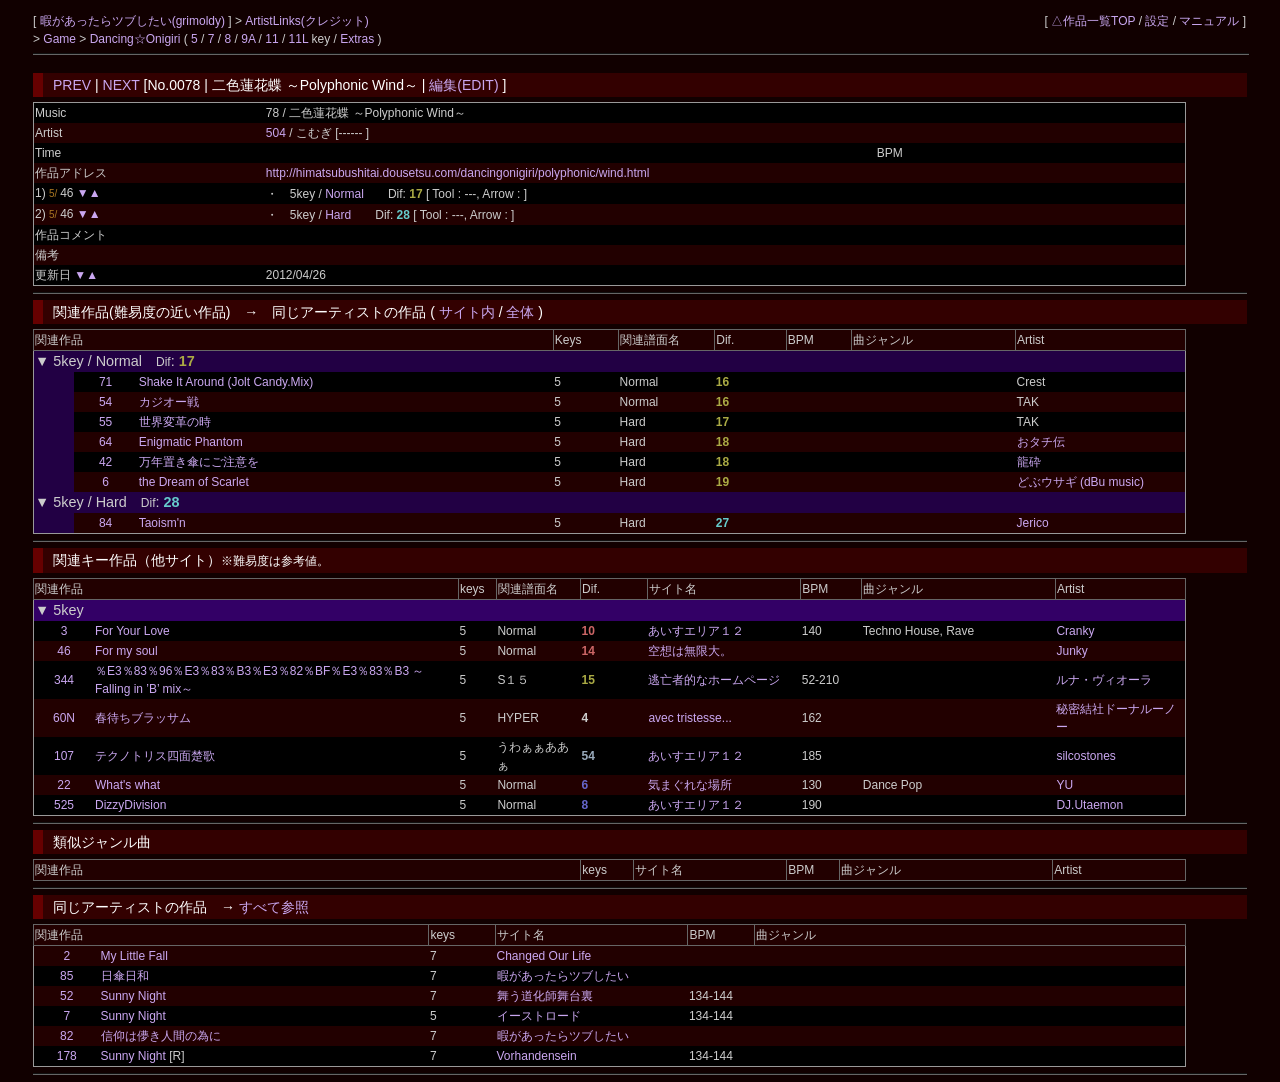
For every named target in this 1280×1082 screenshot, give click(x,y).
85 (66, 976)
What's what (127, 785)
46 (63, 651)
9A (248, 39)
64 (105, 442)
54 (105, 402)
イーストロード (539, 1016)
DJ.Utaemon (1089, 805)
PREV (72, 85)
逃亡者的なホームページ (714, 680)
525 (64, 805)
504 (276, 133)
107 (64, 756)
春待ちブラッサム (143, 718)
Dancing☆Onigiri (137, 39)
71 (105, 382)
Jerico (1033, 523)
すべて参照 (274, 907)
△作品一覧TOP (1093, 21)
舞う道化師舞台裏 (545, 996)
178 (67, 1056)
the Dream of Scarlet (194, 482)
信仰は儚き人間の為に (161, 1036)
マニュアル (1209, 21)
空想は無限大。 (690, 651)
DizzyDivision (130, 805)
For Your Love (132, 631)
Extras (357, 39)
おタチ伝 (1041, 442)
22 (63, 785)
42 (105, 462)
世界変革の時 (175, 422)
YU (1064, 785)
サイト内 (467, 312)
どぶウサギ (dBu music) (1080, 482)
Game (61, 39)
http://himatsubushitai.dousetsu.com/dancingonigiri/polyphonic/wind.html (458, 173)
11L (299, 39)
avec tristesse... (689, 718)
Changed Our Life (544, 956)
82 (66, 1036)
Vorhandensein (537, 1056)
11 (271, 39)
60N (64, 718)
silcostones (1085, 756)
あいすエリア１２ (696, 631)
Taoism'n (162, 523)
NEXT (121, 85)
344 (64, 680)
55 (105, 422)
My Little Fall (134, 956)
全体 (520, 312)
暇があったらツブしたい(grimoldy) (134, 21)
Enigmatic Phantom (191, 442)
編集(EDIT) (463, 85)
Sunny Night (133, 996)
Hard (338, 215)
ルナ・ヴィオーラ (1104, 680)
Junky (1071, 651)
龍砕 (1029, 462)
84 (105, 523)
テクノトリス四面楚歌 (155, 756)
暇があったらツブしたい (563, 976)
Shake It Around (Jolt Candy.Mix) (226, 382)
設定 (1157, 21)
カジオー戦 (169, 402)
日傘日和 (125, 976)
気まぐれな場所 (690, 785)
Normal (344, 194)
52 (66, 996)
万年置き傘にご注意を (199, 462)
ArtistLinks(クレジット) (306, 21)
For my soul (126, 651)
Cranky (1075, 631)
